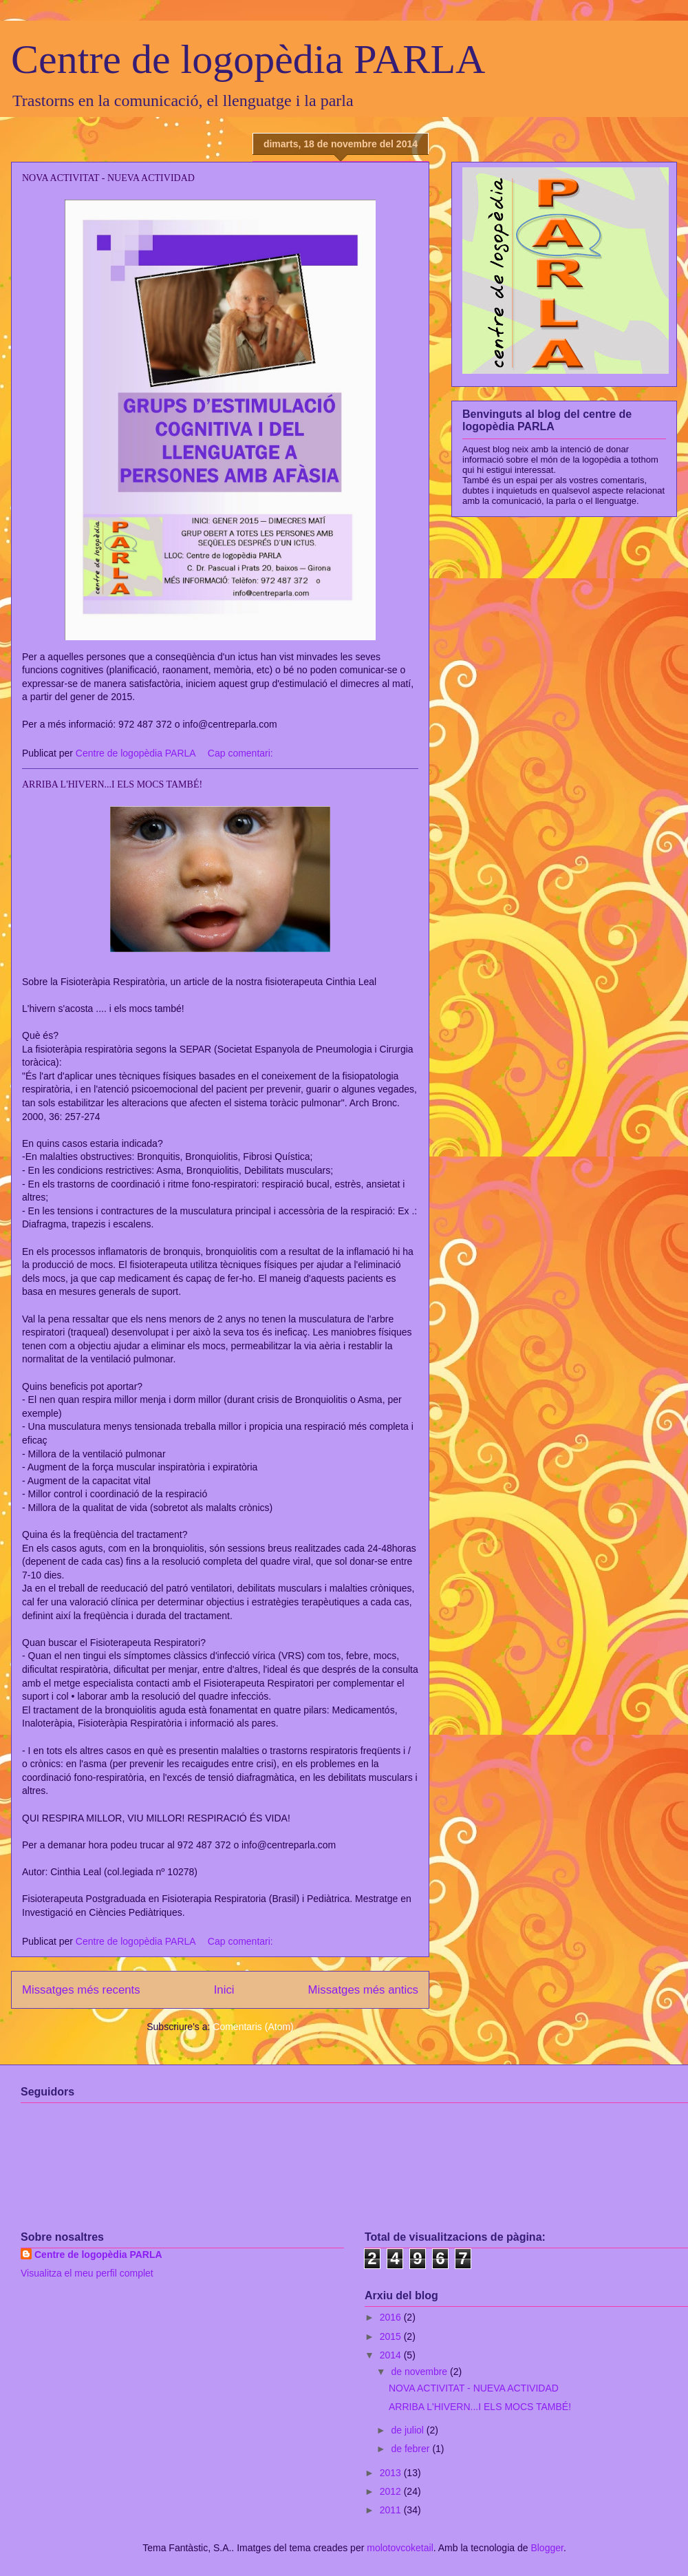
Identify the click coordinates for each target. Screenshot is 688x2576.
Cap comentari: (242, 753)
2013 (392, 2472)
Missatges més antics (363, 1989)
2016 (392, 2317)
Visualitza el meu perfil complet (87, 2273)
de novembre (420, 2371)
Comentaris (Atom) (253, 2026)
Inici (224, 1989)
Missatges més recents (81, 1989)
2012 (392, 2491)
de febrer (411, 2448)
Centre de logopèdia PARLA (248, 59)
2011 (392, 2509)
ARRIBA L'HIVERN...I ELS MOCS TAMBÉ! (112, 784)
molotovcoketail (400, 2547)
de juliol (408, 2430)
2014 (392, 2355)
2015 (392, 2336)
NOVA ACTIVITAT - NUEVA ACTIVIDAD (108, 178)
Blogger (546, 2547)
